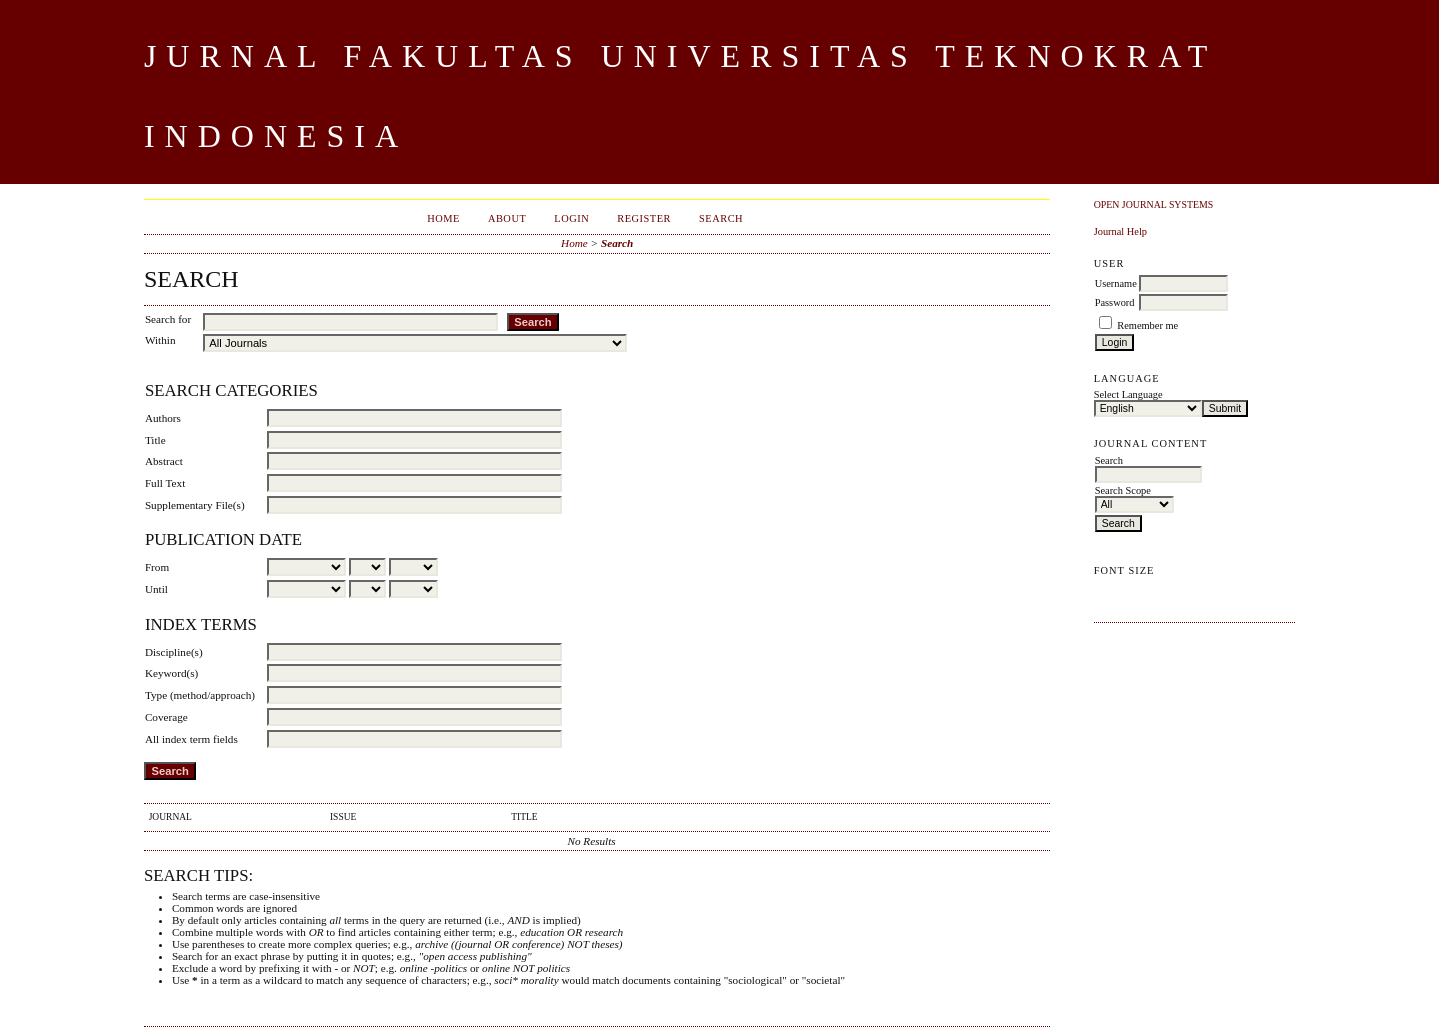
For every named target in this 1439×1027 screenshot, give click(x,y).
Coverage (166, 717)
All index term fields (191, 739)
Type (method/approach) (200, 695)
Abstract (164, 461)
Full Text (165, 483)
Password (1115, 302)
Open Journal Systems (1154, 204)
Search (721, 218)
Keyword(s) (171, 673)
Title (155, 440)
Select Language (1128, 394)
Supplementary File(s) (195, 505)
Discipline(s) (174, 652)
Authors (163, 418)
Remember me (1147, 325)
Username (1116, 283)
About (507, 218)
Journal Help (1120, 231)
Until (156, 589)
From (157, 567)
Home (443, 218)
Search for (168, 319)
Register (644, 218)
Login (571, 218)
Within (160, 340)
